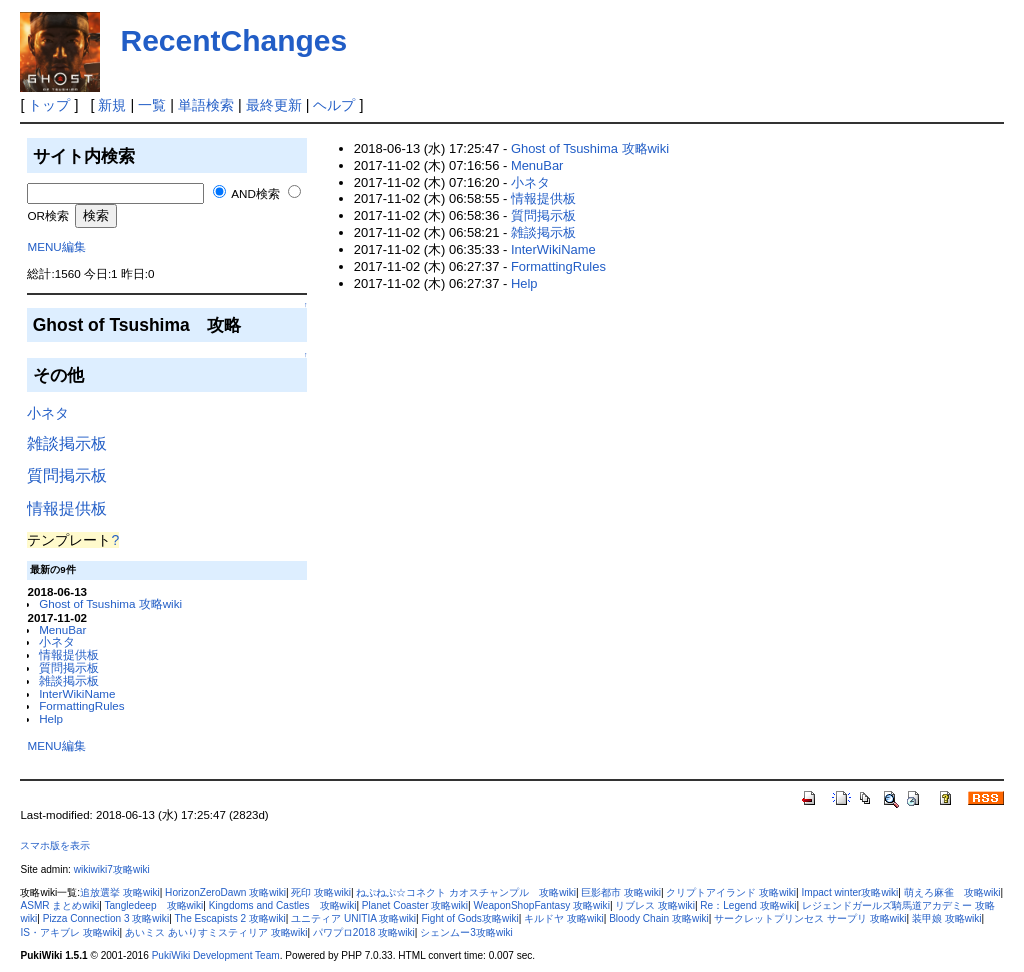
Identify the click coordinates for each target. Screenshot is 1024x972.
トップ (49, 105)
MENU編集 (56, 246)
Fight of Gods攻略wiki (469, 918)
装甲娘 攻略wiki (947, 918)
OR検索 (47, 215)
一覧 (152, 105)
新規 (112, 105)
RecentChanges (233, 40)
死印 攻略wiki (321, 892)
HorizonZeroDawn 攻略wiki (225, 892)
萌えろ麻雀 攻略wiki (952, 892)
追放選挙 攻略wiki (120, 892)
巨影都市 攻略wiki (621, 892)
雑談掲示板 (67, 443)
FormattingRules (82, 705)
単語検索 (206, 105)
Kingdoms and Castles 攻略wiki (283, 905)
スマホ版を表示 (55, 845)
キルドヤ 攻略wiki (564, 918)
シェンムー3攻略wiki (466, 932)
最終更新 (274, 105)
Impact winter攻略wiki (849, 892)
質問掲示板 (67, 475)
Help (51, 718)
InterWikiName (77, 693)
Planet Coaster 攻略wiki (415, 905)
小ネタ (48, 413)
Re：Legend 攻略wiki (748, 905)
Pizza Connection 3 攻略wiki (106, 918)
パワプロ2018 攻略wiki (364, 932)
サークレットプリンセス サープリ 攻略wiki (810, 918)
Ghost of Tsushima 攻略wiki (110, 603)
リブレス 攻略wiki (655, 905)
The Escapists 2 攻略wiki (229, 918)
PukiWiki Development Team (216, 955)
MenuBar (62, 629)
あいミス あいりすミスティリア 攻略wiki (216, 932)
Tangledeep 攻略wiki (153, 905)
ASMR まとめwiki (59, 905)
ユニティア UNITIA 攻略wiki (353, 918)
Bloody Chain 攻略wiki (659, 918)
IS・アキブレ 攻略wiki (69, 932)
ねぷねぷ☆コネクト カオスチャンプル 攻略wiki (466, 892)
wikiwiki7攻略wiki (112, 869)
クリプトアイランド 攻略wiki (731, 892)
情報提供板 (67, 508)
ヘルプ (334, 105)
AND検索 (255, 193)
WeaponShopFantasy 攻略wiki (542, 905)
